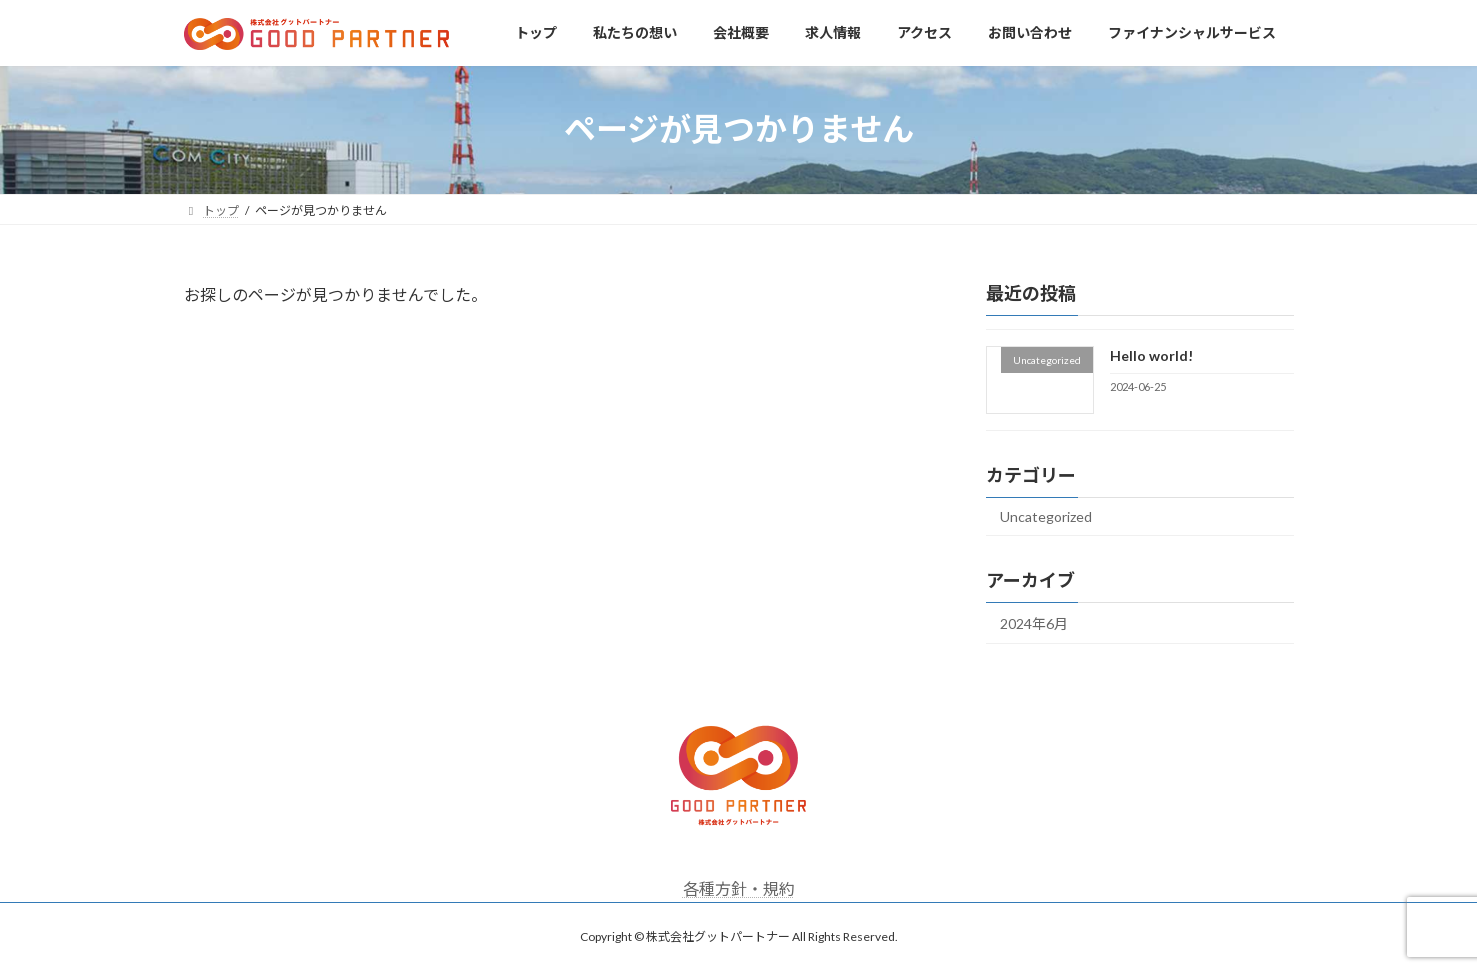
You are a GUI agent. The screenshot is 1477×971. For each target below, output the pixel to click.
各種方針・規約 (739, 888)
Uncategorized (1046, 516)
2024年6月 (1034, 623)
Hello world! (1150, 355)
